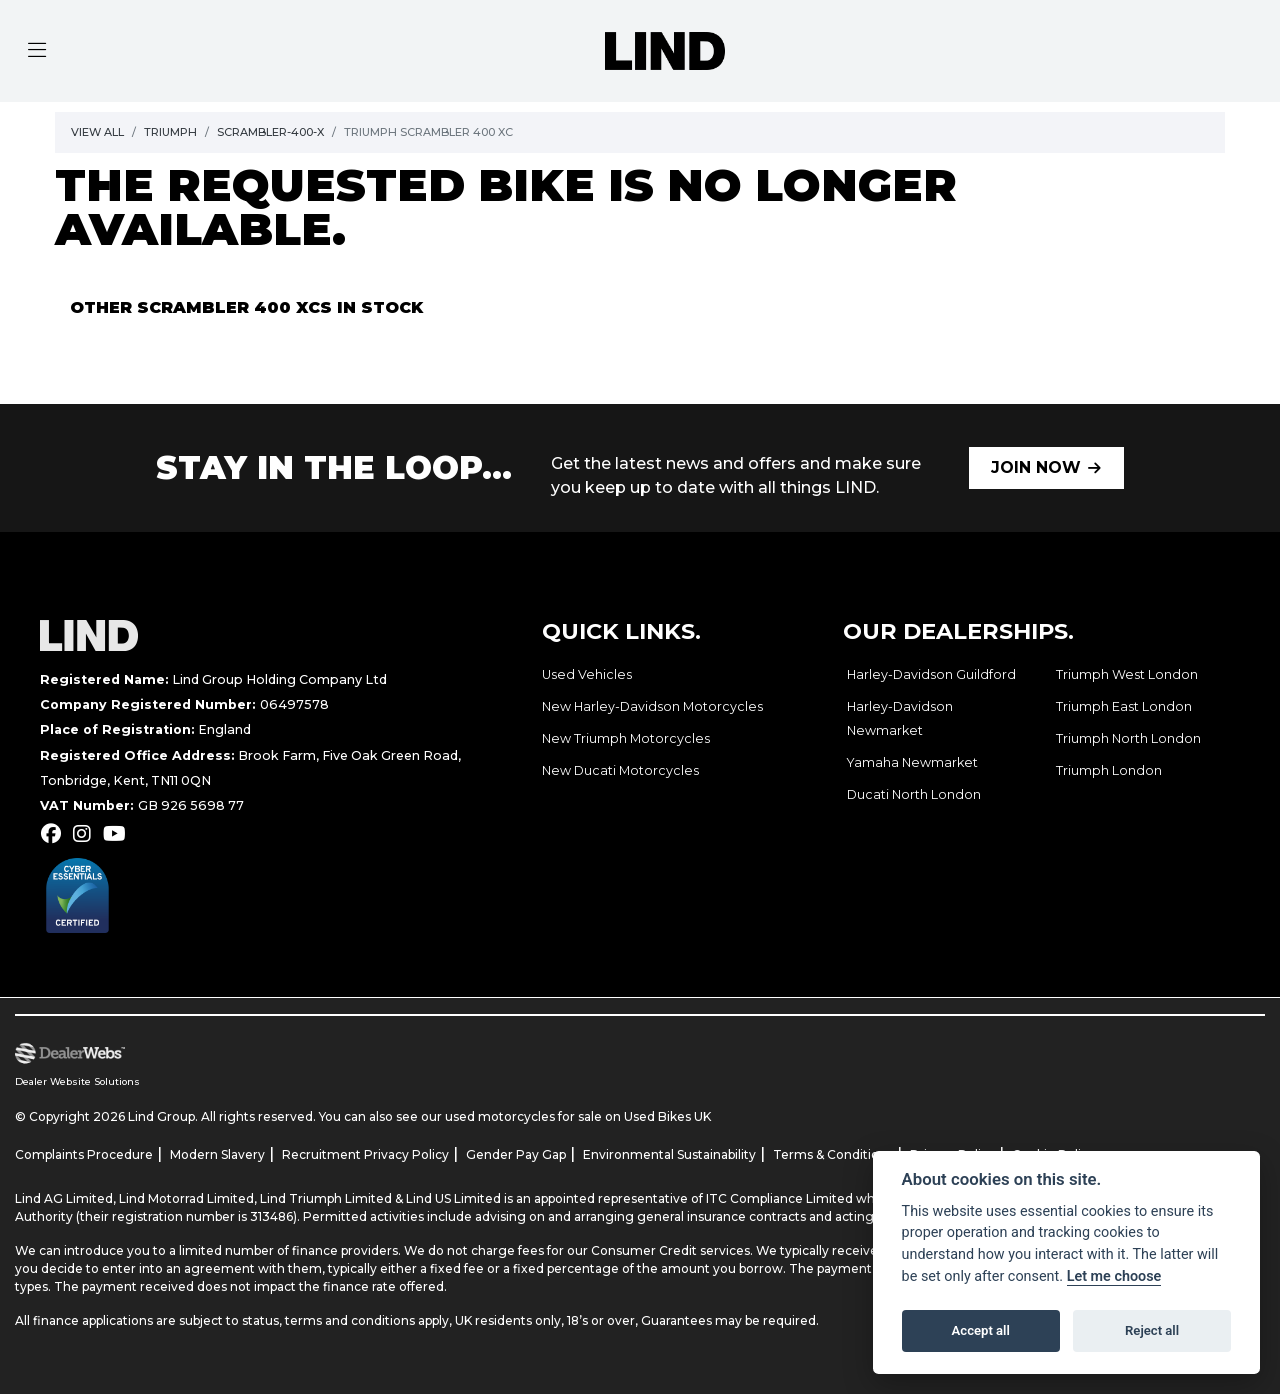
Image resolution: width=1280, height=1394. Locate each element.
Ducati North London (914, 794)
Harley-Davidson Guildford (931, 674)
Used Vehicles (587, 674)
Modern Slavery (217, 1154)
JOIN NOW (1036, 467)
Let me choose (1114, 1276)
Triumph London (1109, 770)
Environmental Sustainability (669, 1154)
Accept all (981, 1330)
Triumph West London (1127, 674)
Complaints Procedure (84, 1154)
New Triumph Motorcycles (626, 738)
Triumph (170, 132)
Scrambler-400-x (270, 132)
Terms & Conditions (833, 1154)
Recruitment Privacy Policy (365, 1154)
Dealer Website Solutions (77, 1081)
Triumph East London (1124, 706)
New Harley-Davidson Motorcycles (652, 706)
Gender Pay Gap (516, 1154)
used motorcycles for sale (523, 1116)
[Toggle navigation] (37, 51)
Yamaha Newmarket (912, 762)
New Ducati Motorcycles (620, 770)
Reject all (1152, 1330)
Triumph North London (1128, 738)
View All (97, 132)
